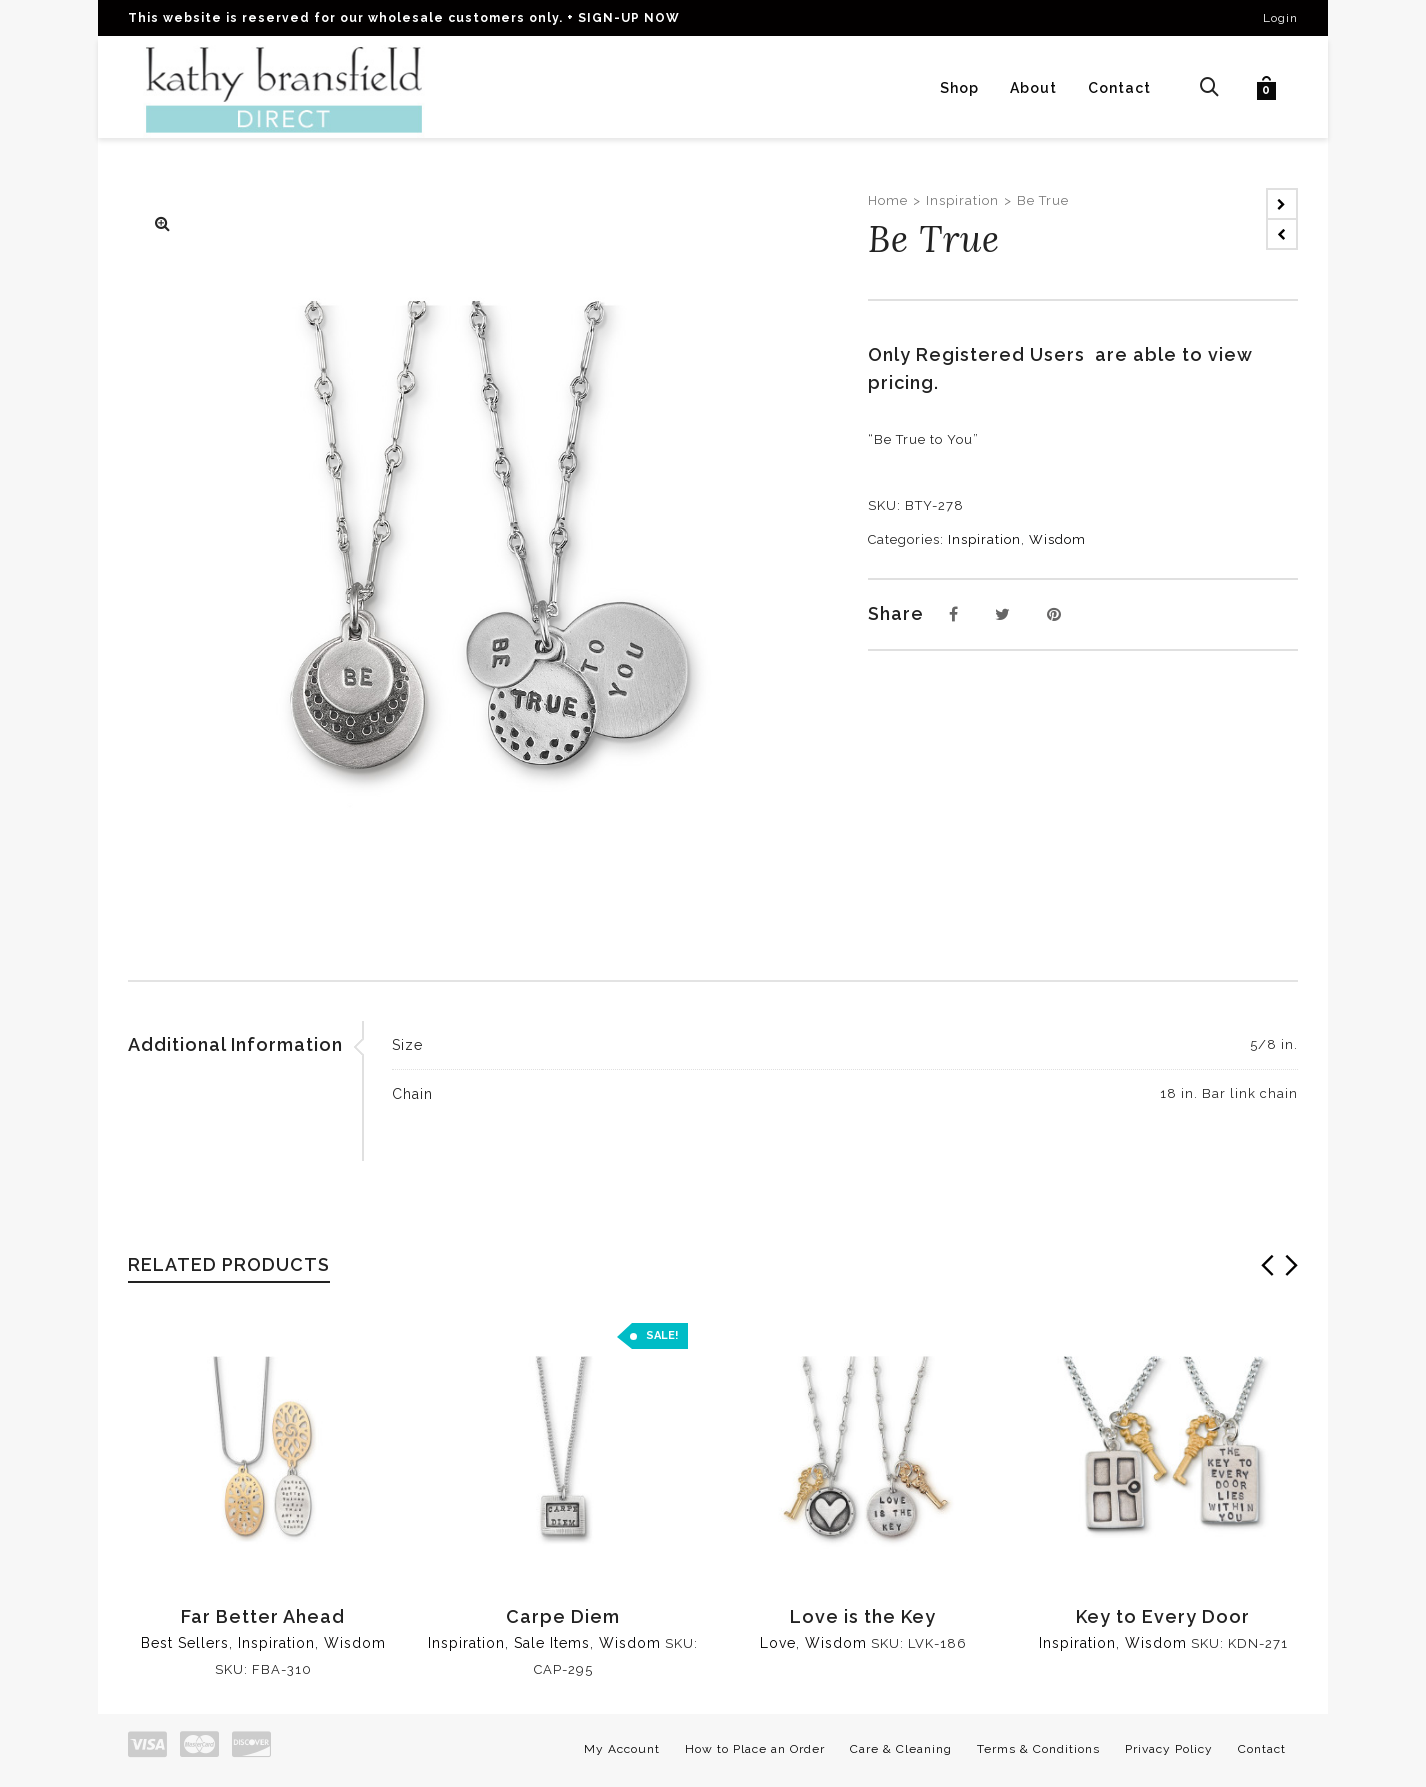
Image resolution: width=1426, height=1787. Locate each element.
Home (888, 200)
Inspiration (962, 200)
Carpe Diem (563, 1616)
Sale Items (552, 1643)
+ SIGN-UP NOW (623, 18)
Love (778, 1643)
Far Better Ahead (263, 1616)
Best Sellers (185, 1643)
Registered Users (1005, 354)
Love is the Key (863, 1616)
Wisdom (1057, 539)
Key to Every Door (1163, 1616)
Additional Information (235, 1044)
